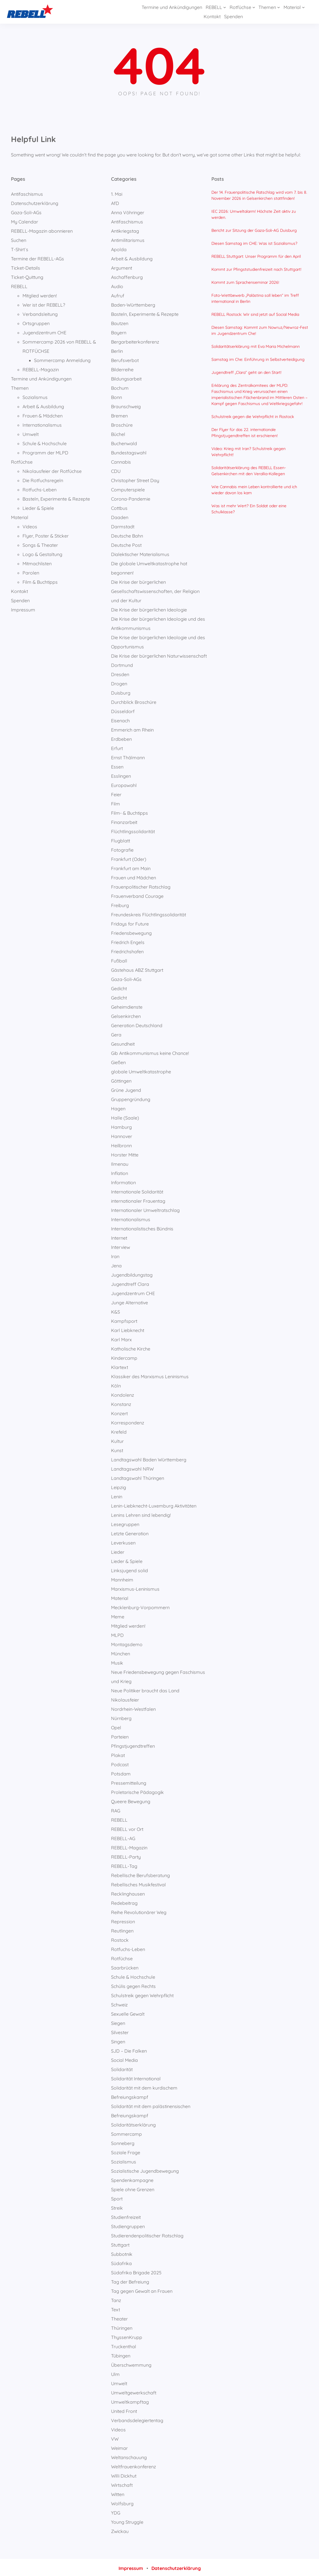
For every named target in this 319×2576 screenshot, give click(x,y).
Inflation (119, 1171)
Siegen (118, 2021)
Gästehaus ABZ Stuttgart (137, 968)
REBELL (19, 285)
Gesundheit (123, 1042)
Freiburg (120, 903)
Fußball (119, 959)
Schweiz (119, 2003)
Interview (120, 1245)
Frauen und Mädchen (133, 876)
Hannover (121, 1134)
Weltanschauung (129, 2456)
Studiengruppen (128, 2225)
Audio (117, 285)
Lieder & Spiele (38, 506)
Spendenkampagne (132, 2178)
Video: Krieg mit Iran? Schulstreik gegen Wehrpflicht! (248, 450)
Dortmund (122, 663)
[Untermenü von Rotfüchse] (218, 11)
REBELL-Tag (124, 1864)
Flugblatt (120, 839)
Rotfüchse (22, 460)
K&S (115, 1310)
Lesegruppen (125, 1522)
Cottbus (119, 506)
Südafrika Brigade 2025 (136, 2271)
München (120, 1652)
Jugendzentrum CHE (44, 331)
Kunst (117, 1449)
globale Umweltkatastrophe (141, 1070)
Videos (29, 525)
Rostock (120, 1938)
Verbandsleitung (40, 312)
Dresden (120, 673)
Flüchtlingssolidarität (133, 830)
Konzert (119, 1412)
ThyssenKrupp (126, 2335)
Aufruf (117, 294)
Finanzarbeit (124, 820)
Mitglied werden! (39, 294)
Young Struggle (127, 2520)
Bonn (116, 395)
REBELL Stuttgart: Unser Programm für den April (256, 254)
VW (115, 2437)
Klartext (119, 1365)
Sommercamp (126, 2132)
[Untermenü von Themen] (243, 11)
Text (115, 2308)
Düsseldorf (123, 709)
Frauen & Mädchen (42, 414)
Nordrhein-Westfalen (133, 1707)
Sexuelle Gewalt (128, 2012)
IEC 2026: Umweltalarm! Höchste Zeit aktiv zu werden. (253, 212)
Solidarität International (136, 2077)
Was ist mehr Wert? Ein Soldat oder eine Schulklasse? (248, 507)
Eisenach (120, 719)
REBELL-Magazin (40, 368)
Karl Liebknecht (127, 1328)
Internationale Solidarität (137, 1190)
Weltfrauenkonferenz (133, 2465)
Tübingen (120, 2354)
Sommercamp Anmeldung (62, 358)
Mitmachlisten (37, 562)
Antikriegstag (125, 229)
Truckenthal (123, 2345)
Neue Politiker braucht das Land (145, 1689)
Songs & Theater (40, 543)
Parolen (30, 571)
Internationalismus (42, 423)
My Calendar (24, 220)
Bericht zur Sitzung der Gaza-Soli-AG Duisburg (254, 228)
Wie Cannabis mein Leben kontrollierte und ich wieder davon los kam (254, 488)
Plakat (118, 1753)
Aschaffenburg (127, 275)
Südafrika (121, 2262)
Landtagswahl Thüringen (137, 1476)
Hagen (118, 1107)
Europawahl (124, 783)
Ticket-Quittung (27, 275)
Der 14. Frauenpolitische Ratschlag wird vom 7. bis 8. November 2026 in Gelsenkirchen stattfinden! (259, 193)
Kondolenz (122, 1393)
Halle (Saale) (125, 1116)
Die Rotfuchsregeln (42, 479)
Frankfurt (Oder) (128, 857)
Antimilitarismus (128, 238)
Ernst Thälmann (128, 756)
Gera (116, 1033)
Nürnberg (121, 1716)
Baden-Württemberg (133, 303)
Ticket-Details (25, 266)
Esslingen (121, 774)
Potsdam (121, 1772)
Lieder (117, 1550)
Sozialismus (35, 395)
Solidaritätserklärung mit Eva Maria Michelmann (255, 344)
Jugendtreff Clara (130, 1282)
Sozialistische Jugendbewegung (145, 2169)
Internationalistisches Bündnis (142, 1227)
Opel (116, 1726)
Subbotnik (121, 2252)
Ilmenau (119, 1162)
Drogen (119, 682)
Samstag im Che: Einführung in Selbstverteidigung (258, 357)
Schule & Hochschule (44, 442)
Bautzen (119, 321)
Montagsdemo (126, 1643)
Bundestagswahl (129, 451)
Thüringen (121, 2326)
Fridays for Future (130, 922)
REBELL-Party (126, 1855)
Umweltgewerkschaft (133, 2391)
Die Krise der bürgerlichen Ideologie (149, 608)
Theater (119, 2317)
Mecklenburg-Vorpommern (140, 1606)
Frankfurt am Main (131, 867)
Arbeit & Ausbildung (43, 405)
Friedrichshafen (127, 950)
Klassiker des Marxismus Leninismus (150, 1375)
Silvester (120, 2031)
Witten (117, 2492)
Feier (116, 793)
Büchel (118, 432)
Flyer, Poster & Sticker (45, 534)
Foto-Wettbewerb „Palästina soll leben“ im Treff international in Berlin (255, 296)
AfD (115, 201)
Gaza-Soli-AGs (26, 211)
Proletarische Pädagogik (137, 1790)
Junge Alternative (129, 1301)
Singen (118, 2040)
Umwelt (30, 432)
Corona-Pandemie (130, 497)
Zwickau (120, 2529)
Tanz (116, 2298)
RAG (115, 1809)
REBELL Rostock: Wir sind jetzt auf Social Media (255, 312)
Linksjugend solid (129, 1569)
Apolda (119, 248)
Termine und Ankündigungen (41, 377)
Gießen (118, 1061)
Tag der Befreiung (130, 2280)
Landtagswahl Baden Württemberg (148, 1458)
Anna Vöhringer (127, 211)
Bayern (118, 331)
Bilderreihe (122, 368)
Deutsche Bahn (127, 534)
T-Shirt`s (19, 248)
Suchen (18, 238)
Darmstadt (122, 525)
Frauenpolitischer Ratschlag (140, 885)
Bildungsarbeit (126, 377)
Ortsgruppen (36, 321)
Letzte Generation (130, 1532)
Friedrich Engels (128, 940)
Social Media (124, 2058)
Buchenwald (124, 442)
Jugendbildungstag (132, 1273)
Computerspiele (128, 488)
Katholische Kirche (130, 1347)
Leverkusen (123, 1541)
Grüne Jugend (126, 1088)
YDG (115, 2511)
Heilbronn (121, 1144)
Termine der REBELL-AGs (37, 257)
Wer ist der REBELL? (43, 303)
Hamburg (121, 1125)
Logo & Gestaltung (42, 552)
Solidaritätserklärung (133, 2123)
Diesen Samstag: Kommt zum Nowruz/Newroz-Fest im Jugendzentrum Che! (259, 328)
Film (115, 802)
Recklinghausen (128, 1892)
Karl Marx (121, 1338)
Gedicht (119, 987)
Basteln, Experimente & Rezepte (56, 497)
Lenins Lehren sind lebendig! (141, 1513)
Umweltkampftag (130, 2400)
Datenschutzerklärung (34, 201)
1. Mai (116, 192)
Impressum (23, 608)
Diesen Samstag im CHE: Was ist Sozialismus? (254, 241)
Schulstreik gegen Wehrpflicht (142, 1994)
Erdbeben (121, 737)
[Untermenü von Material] (268, 11)
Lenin (116, 1495)
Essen (117, 765)
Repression (123, 1920)
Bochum (120, 386)
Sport (117, 2197)
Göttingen (121, 1079)
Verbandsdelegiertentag (137, 2419)
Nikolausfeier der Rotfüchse (52, 469)
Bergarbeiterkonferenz (135, 340)
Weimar (119, 2446)
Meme (117, 1615)
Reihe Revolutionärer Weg (138, 1910)
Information (123, 1181)
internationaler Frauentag (138, 1199)
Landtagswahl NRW (132, 1467)
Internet (119, 1236)
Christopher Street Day (135, 479)
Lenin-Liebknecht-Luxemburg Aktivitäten (153, 1504)
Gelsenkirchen (126, 1014)
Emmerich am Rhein (132, 728)
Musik (117, 1661)
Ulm (115, 2372)
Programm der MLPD (45, 451)
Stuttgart (120, 2243)
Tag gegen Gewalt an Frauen (141, 2289)
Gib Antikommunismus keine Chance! (150, 1051)
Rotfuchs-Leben (39, 488)
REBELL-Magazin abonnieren (42, 229)
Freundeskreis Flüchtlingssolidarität (148, 913)
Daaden (119, 515)
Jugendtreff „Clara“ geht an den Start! (246, 370)
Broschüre (122, 423)
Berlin (117, 349)
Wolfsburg (122, 2502)
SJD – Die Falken (129, 2049)
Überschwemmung (131, 2363)
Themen (20, 386)
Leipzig (118, 1485)
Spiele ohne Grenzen (132, 2188)
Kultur (117, 1439)
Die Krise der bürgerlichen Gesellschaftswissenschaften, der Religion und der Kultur (155, 589)
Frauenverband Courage (137, 894)
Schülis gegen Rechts (133, 1984)
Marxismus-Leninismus (135, 1587)
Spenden (20, 599)
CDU (116, 469)
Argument (121, 266)
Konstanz (121, 1402)
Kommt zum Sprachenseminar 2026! (245, 280)
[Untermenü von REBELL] (189, 11)
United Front (124, 2409)
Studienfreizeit (126, 2215)
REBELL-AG (123, 1837)
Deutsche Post (126, 543)
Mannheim (122, 1578)
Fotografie (122, 848)
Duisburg (120, 691)
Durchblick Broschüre (133, 700)
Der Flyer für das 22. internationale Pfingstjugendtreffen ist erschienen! (244, 431)
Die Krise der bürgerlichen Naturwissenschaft (159, 654)
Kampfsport (124, 1319)
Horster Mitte (124, 1153)
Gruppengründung (130, 1097)
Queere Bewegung (130, 1800)
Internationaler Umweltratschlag (145, 1208)
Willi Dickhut (123, 2474)
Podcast (120, 1763)
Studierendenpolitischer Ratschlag (147, 2234)
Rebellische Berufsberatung (140, 1873)
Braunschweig (126, 405)
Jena (116, 1264)
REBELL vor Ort (127, 1827)
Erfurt (117, 746)
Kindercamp (124, 1356)
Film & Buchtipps (40, 580)
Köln (116, 1384)
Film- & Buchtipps (129, 811)
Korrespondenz (127, 1421)
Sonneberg (122, 2141)
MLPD (117, 1633)
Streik (117, 2206)
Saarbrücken (124, 1966)
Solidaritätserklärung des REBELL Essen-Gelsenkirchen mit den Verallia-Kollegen (248, 469)
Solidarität (122, 2068)
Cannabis (121, 460)
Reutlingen (122, 1929)
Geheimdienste (126, 1005)
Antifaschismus (27, 192)
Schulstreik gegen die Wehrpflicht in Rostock (252, 414)
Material (19, 515)
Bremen (119, 414)
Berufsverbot (125, 358)
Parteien (120, 1735)
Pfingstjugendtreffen (133, 1744)
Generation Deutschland (136, 1024)
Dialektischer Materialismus (140, 552)
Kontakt (19, 589)
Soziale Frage (125, 2151)
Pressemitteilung (128, 1781)
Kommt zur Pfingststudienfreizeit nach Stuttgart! (256, 267)
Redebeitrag (124, 1901)
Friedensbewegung (131, 931)
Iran (115, 1255)
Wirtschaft (122, 2483)
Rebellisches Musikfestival (138, 1883)
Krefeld (119, 1430)
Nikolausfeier (125, 1698)
